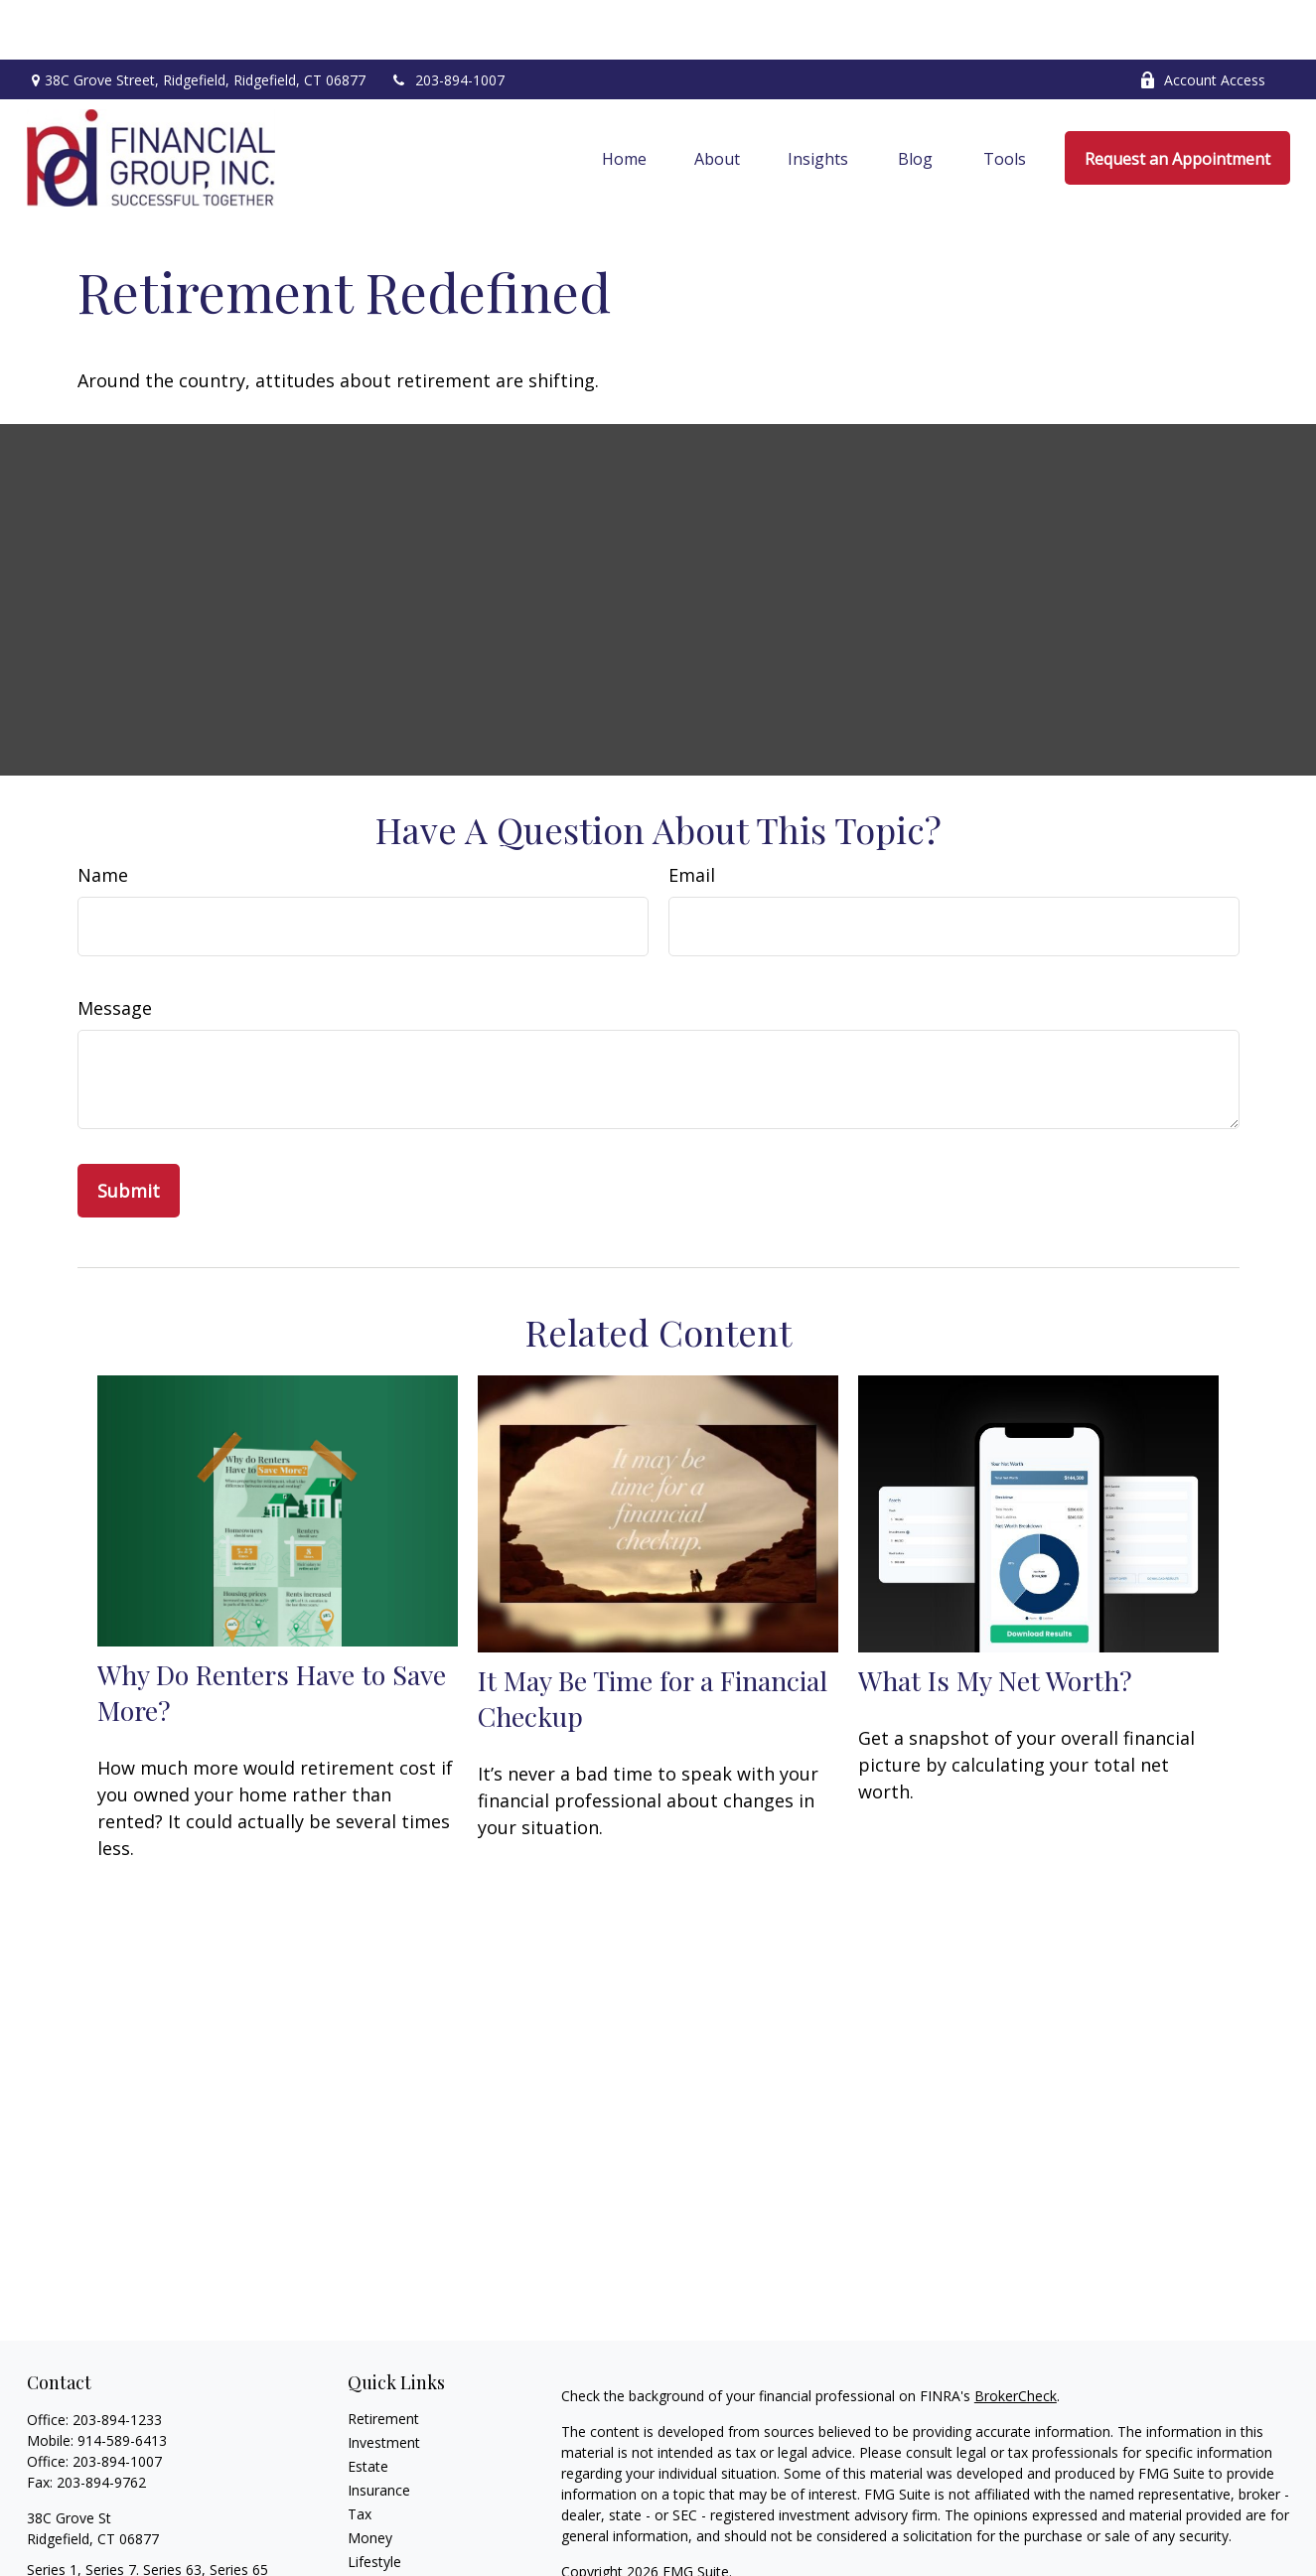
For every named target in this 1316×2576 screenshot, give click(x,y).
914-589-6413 (122, 2380)
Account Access (1202, 20)
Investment (384, 2382)
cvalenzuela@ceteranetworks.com (136, 2544)
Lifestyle (374, 2502)
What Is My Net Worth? (995, 1621)
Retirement (383, 2359)
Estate (368, 2406)
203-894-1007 (447, 20)
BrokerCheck (1015, 2336)
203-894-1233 (117, 2360)
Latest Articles (393, 2525)
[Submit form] (128, 1131)
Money (370, 2478)
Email (691, 815)
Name (102, 815)
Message (114, 948)
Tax (359, 2454)
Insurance (379, 2430)
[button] (624, 98)
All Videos (378, 2549)
